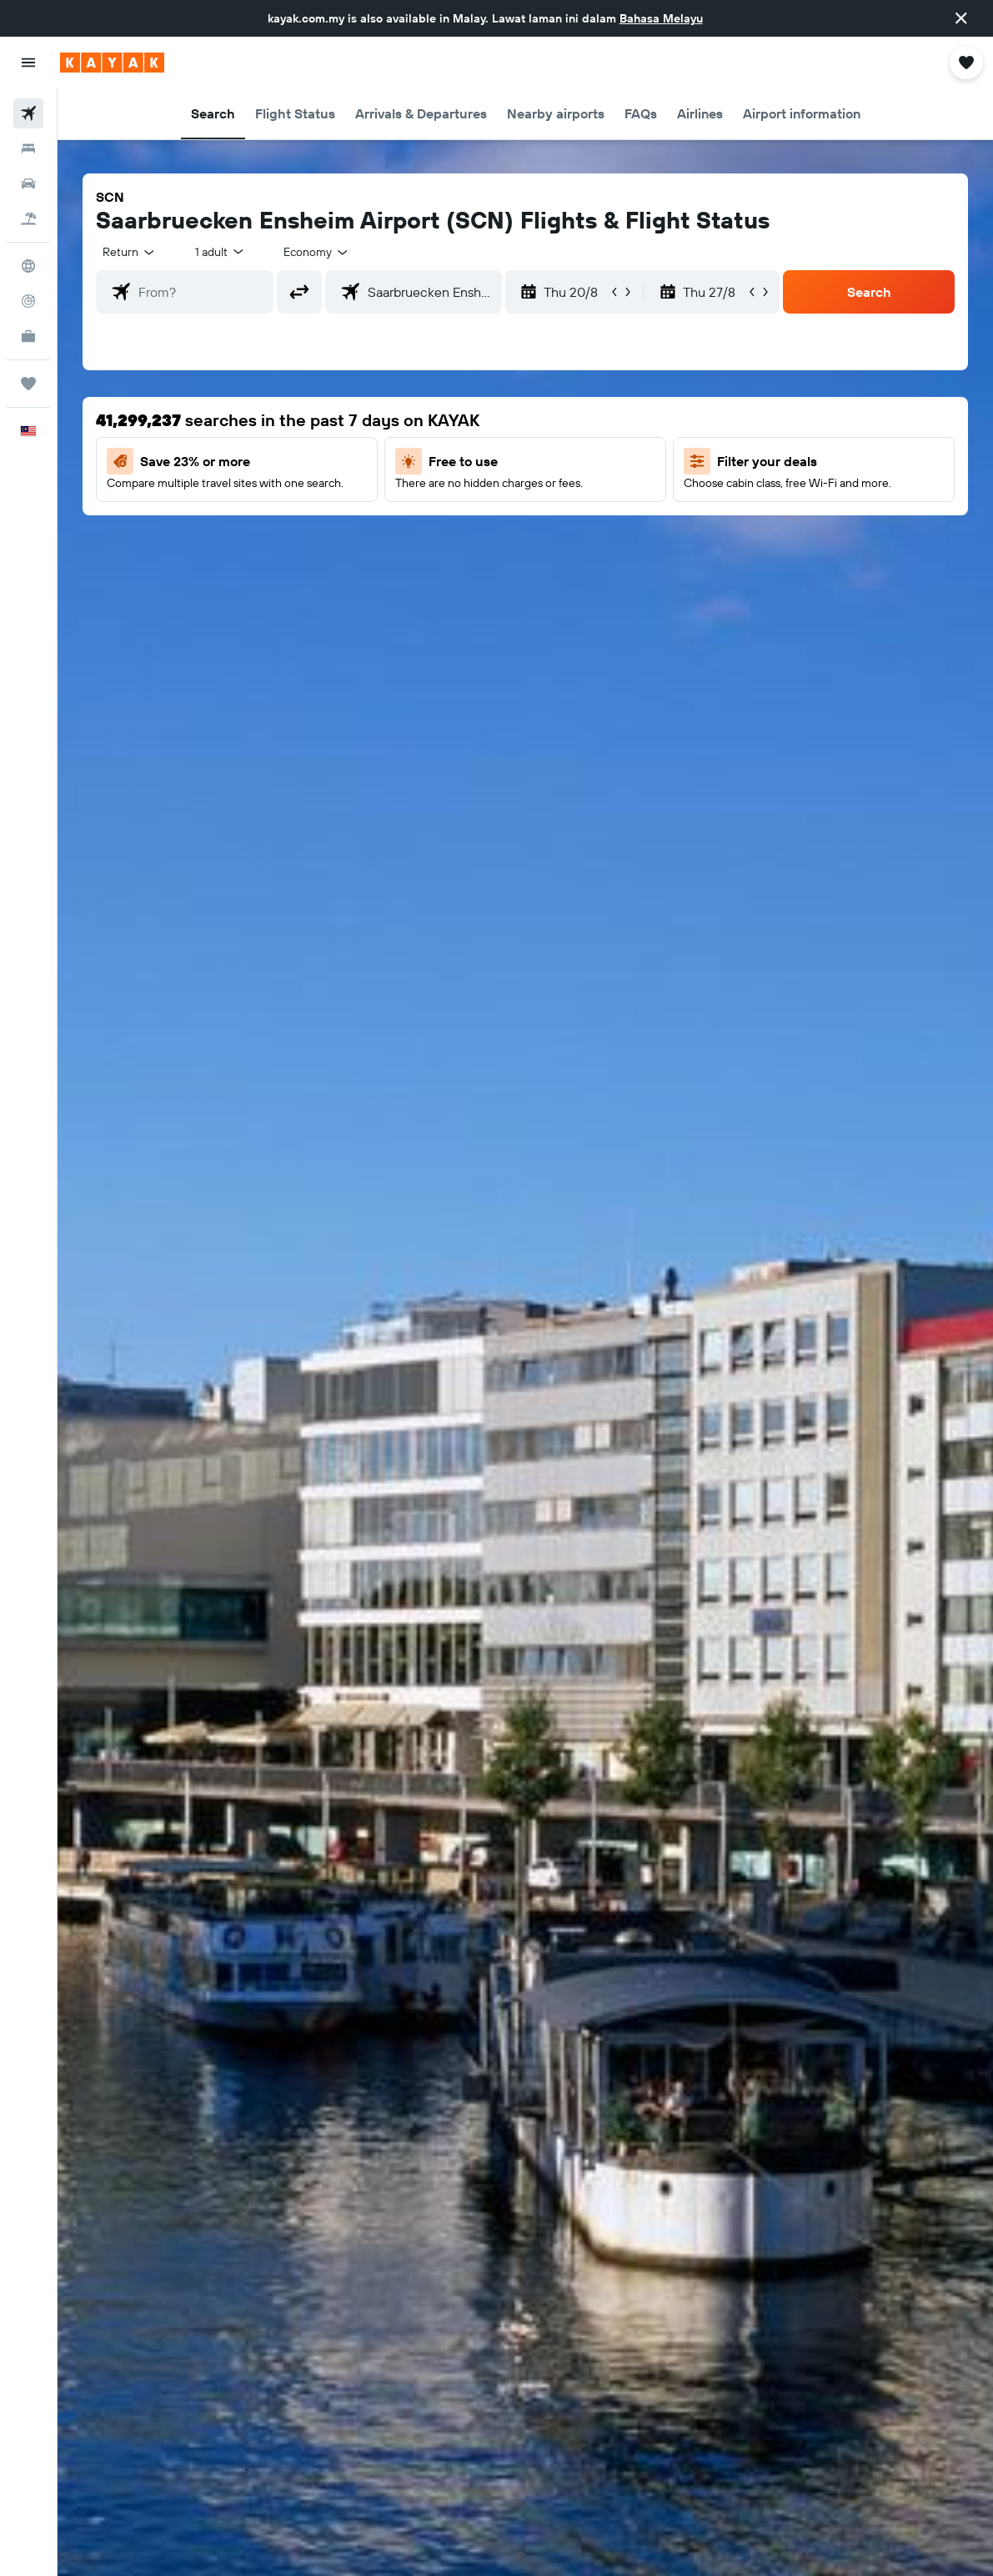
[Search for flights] (28, 113)
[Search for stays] (28, 148)
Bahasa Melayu (661, 18)
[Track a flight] (28, 301)
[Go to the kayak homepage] (112, 63)
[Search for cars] (28, 183)
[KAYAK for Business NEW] (28, 336)
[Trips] (28, 383)
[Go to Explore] (28, 266)
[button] (961, 18)
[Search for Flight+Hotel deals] (28, 218)
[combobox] (317, 252)
